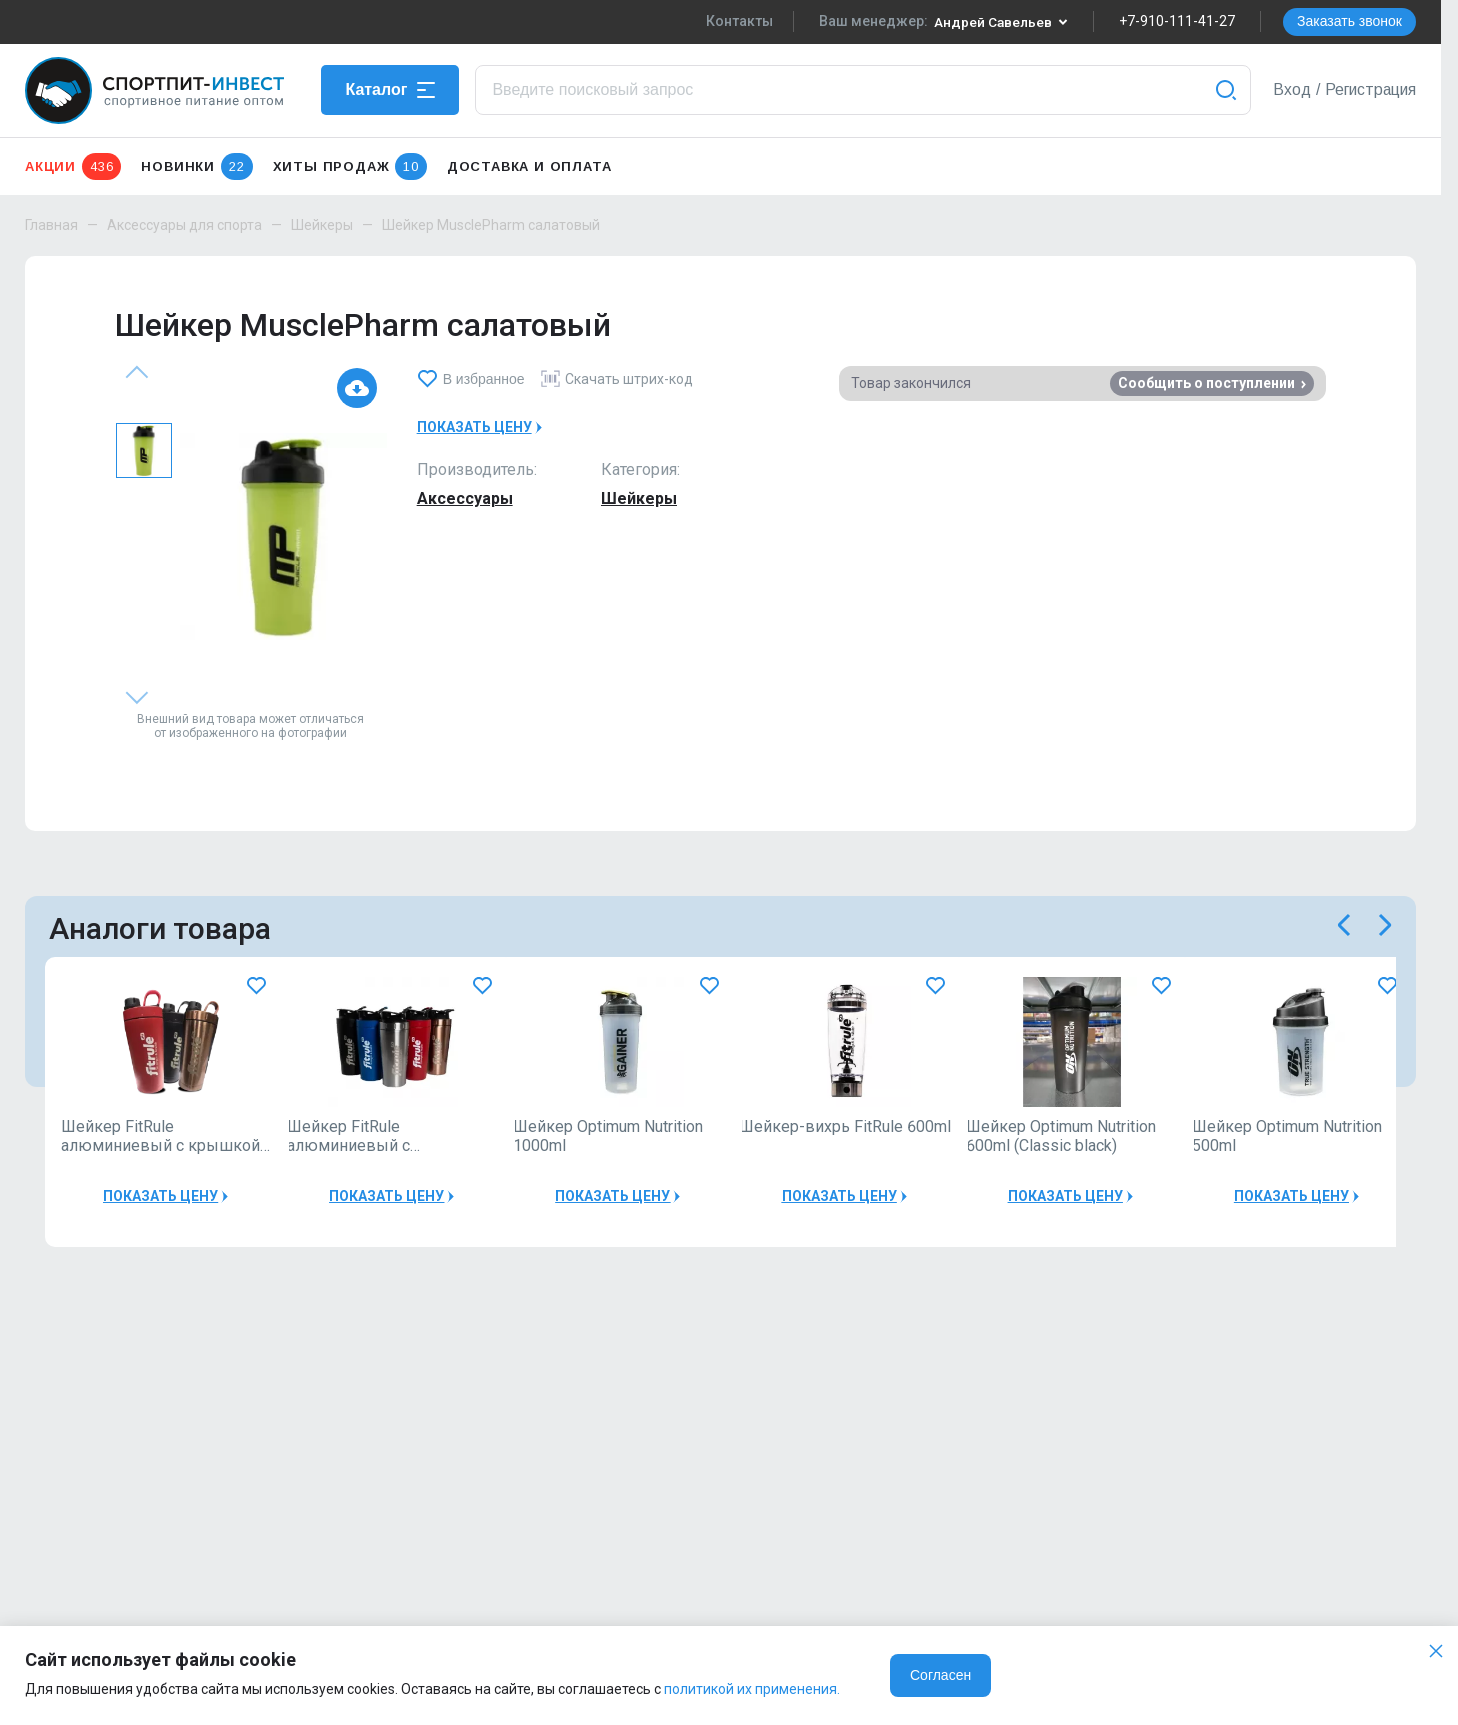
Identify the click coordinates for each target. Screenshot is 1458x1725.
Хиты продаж (350, 166)
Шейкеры (322, 225)
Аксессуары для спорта (184, 225)
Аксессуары (465, 498)
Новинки (196, 166)
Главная (51, 225)
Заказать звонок (1349, 21)
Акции (73, 166)
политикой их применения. (752, 1689)
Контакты (737, 21)
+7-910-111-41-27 (1177, 21)
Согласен (940, 1675)
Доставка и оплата (529, 166)
